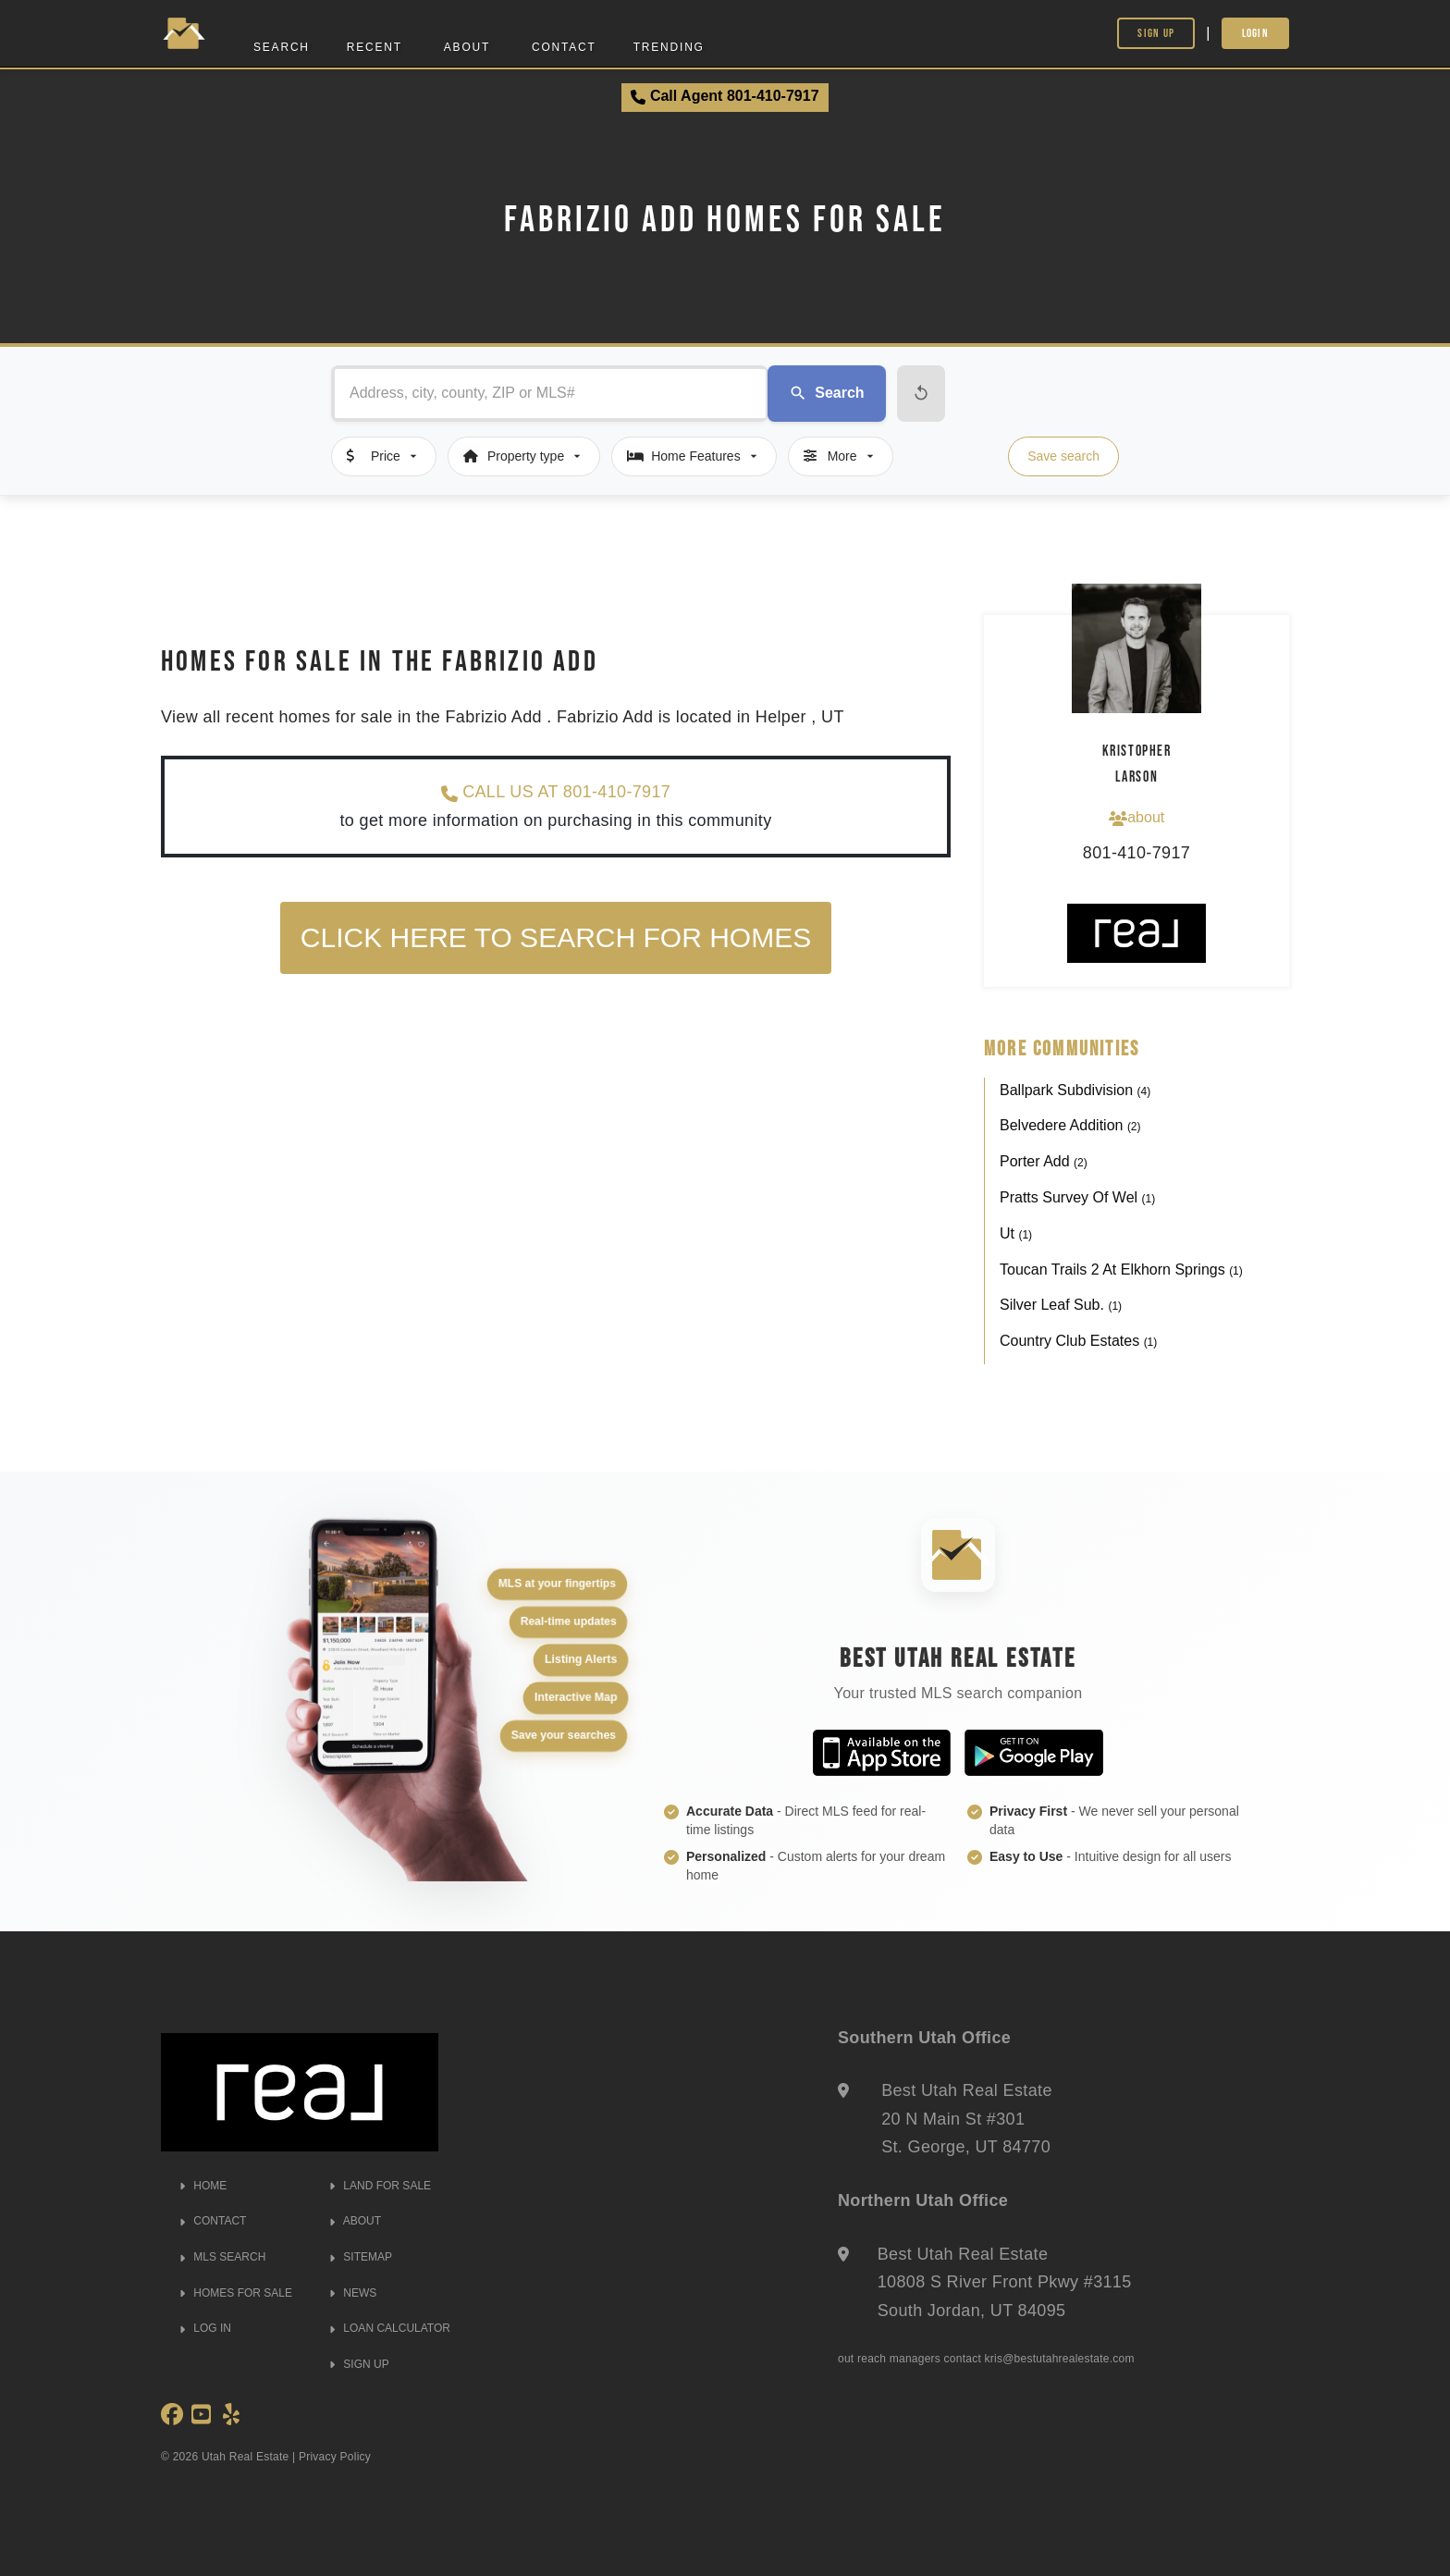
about (1136, 817)
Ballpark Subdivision (1075, 1090)
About (467, 47)
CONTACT (212, 2220)
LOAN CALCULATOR (389, 2328)
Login (1256, 33)
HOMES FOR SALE (235, 2292)
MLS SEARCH (222, 2256)
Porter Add (1044, 1161)
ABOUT (355, 2220)
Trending (669, 47)
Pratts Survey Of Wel (1077, 1197)
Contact (564, 47)
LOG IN (205, 2328)
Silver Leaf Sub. (1061, 1305)
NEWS (352, 2292)
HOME (203, 2185)
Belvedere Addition (1070, 1125)
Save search (1063, 456)
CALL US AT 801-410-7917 (555, 792)
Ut (1016, 1233)
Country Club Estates (1078, 1341)
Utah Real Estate (245, 2456)
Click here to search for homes (556, 937)
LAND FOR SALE (380, 2185)
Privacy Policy (335, 2456)
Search (281, 47)
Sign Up (1155, 33)
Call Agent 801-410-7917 (724, 96)
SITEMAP (360, 2256)
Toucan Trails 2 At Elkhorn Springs (1121, 1269)
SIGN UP (359, 2364)
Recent (374, 47)
